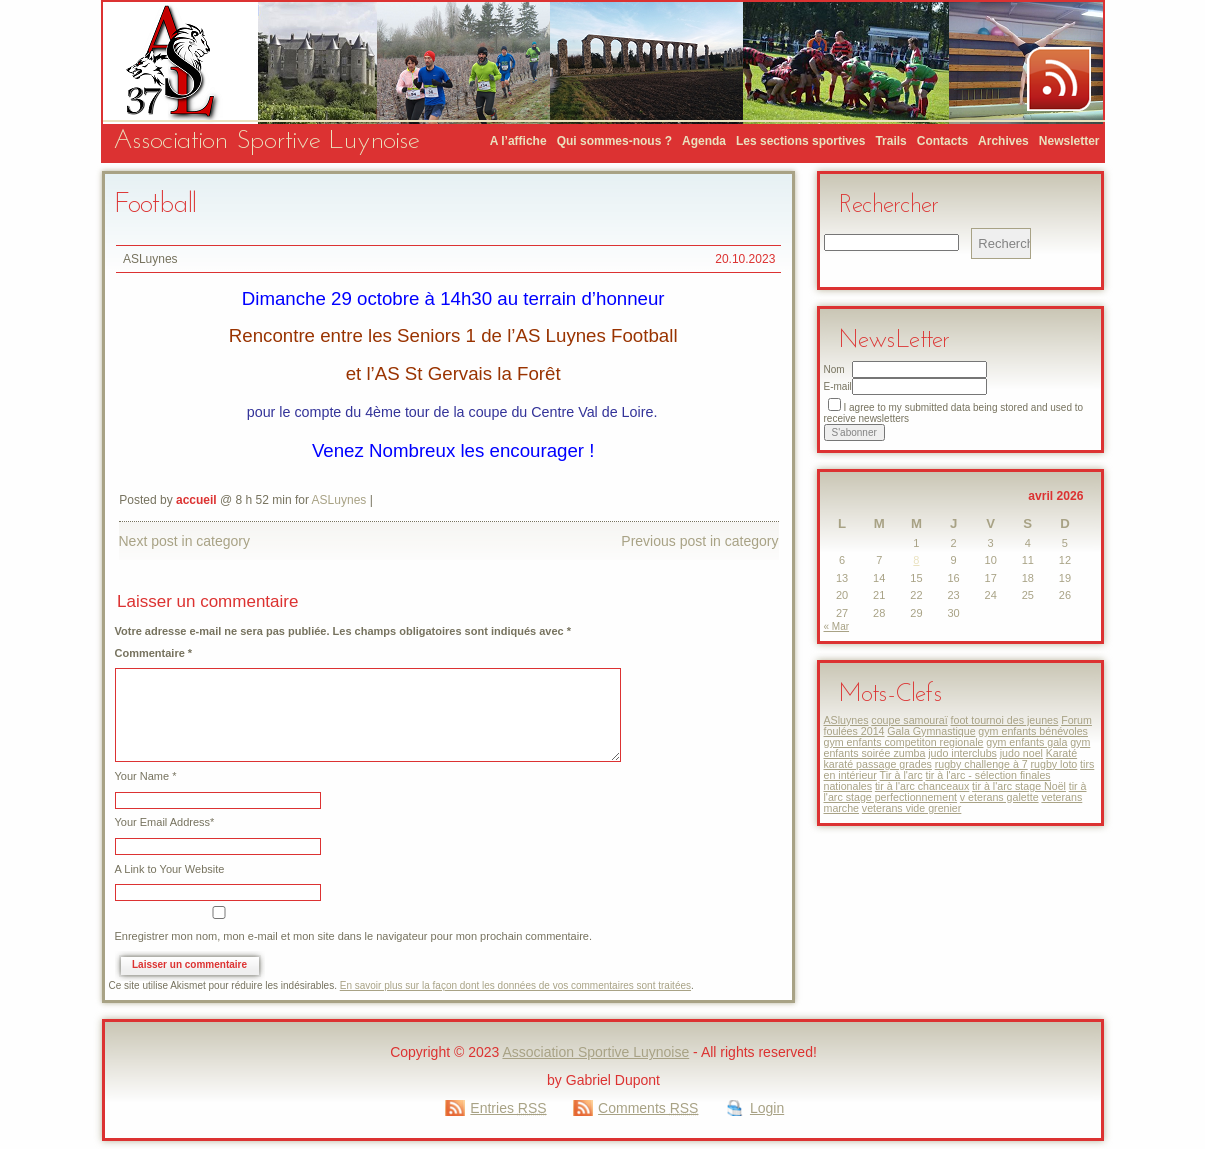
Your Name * (146, 776)
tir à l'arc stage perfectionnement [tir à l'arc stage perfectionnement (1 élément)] (955, 791)
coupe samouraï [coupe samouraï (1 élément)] (909, 720)
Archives (1003, 141)
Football (155, 205)
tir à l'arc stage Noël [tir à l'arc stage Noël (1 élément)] (1019, 786)
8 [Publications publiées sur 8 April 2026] (916, 560)
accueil (196, 500)
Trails (890, 141)
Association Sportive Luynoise (266, 141)
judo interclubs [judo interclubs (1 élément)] (962, 753)
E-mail (838, 386)
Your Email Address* (165, 822)
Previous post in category (699, 541)
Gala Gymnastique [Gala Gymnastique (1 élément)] (931, 731)
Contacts (942, 141)
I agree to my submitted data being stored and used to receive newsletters (954, 413)
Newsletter (1069, 141)
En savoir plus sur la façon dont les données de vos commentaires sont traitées (515, 985)
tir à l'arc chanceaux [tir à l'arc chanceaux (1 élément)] (922, 786)
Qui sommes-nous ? (614, 141)
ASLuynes (150, 259)
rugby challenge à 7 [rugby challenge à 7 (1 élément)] (981, 764)
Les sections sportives (800, 141)
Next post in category (185, 541)
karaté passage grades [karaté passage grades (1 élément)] (878, 764)
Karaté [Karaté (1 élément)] (1061, 753)
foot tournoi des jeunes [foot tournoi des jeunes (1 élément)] (1005, 720)
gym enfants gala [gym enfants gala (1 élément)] (1026, 742)
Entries (508, 1108)
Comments (648, 1108)
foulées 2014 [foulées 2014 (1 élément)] (854, 731)
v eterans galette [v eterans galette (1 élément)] (999, 797)
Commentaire (154, 653)
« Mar (837, 626)
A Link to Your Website (170, 869)
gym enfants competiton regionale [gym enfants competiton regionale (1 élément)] (904, 742)
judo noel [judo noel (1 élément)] (1021, 753)
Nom (834, 369)
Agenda (704, 141)
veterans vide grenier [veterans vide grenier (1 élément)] (912, 808)
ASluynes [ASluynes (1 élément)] (846, 720)
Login (767, 1108)
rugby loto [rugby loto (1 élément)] (1054, 764)
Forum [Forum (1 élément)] (1076, 720)
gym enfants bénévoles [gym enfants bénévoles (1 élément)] (1033, 731)
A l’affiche (518, 141)
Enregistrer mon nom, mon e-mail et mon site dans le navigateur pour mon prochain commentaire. (354, 936)
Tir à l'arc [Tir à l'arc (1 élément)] (901, 775)
